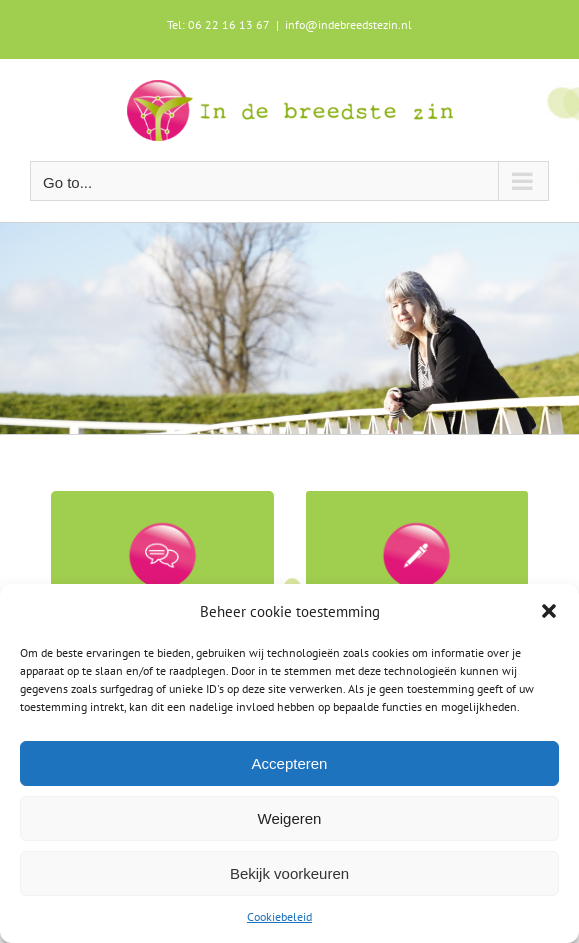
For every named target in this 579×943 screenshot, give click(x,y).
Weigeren (290, 818)
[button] (549, 611)
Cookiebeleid (279, 916)
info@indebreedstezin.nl (348, 24)
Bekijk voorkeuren (289, 873)
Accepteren (290, 763)
